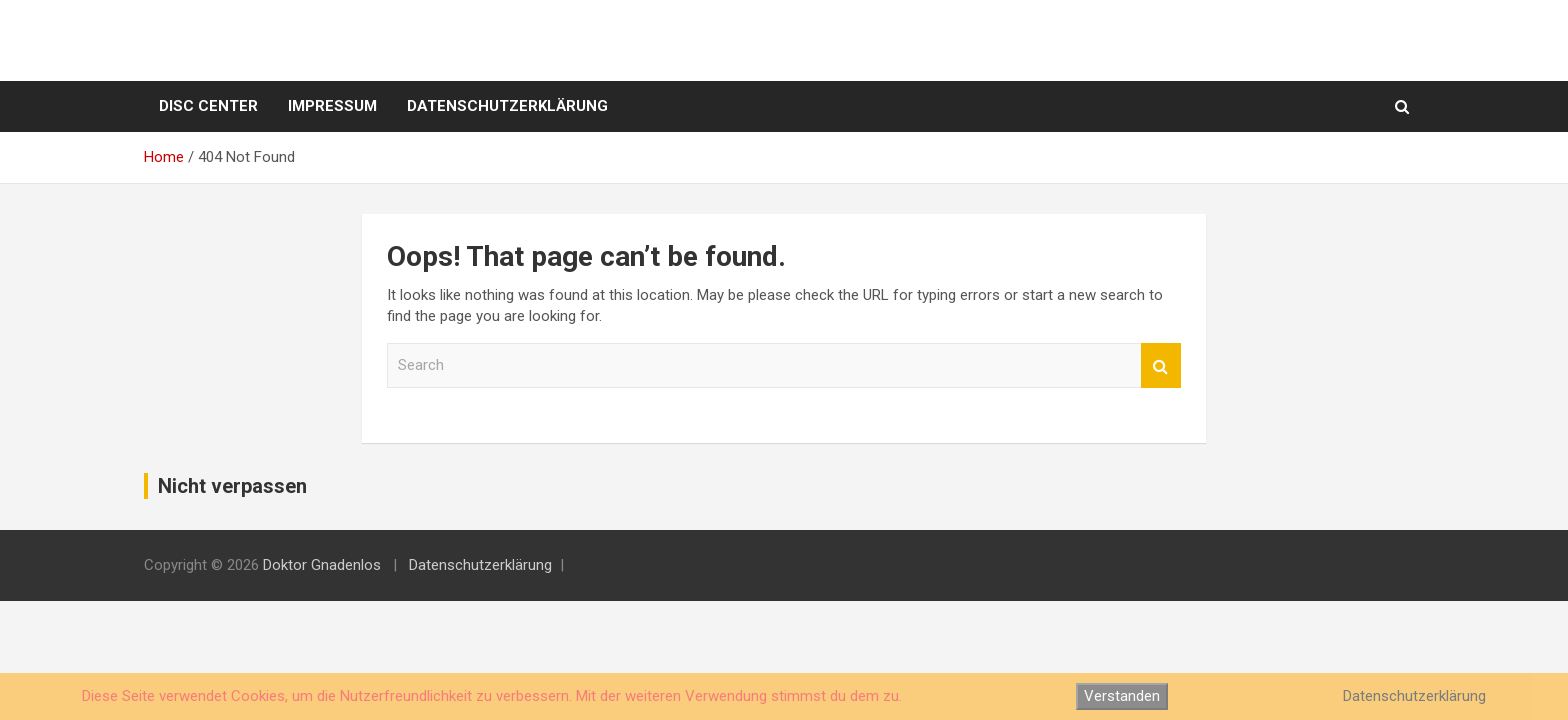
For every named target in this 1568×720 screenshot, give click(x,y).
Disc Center (208, 106)
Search (1161, 365)
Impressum (332, 106)
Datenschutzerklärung (507, 106)
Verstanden (1122, 696)
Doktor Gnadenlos (322, 565)
